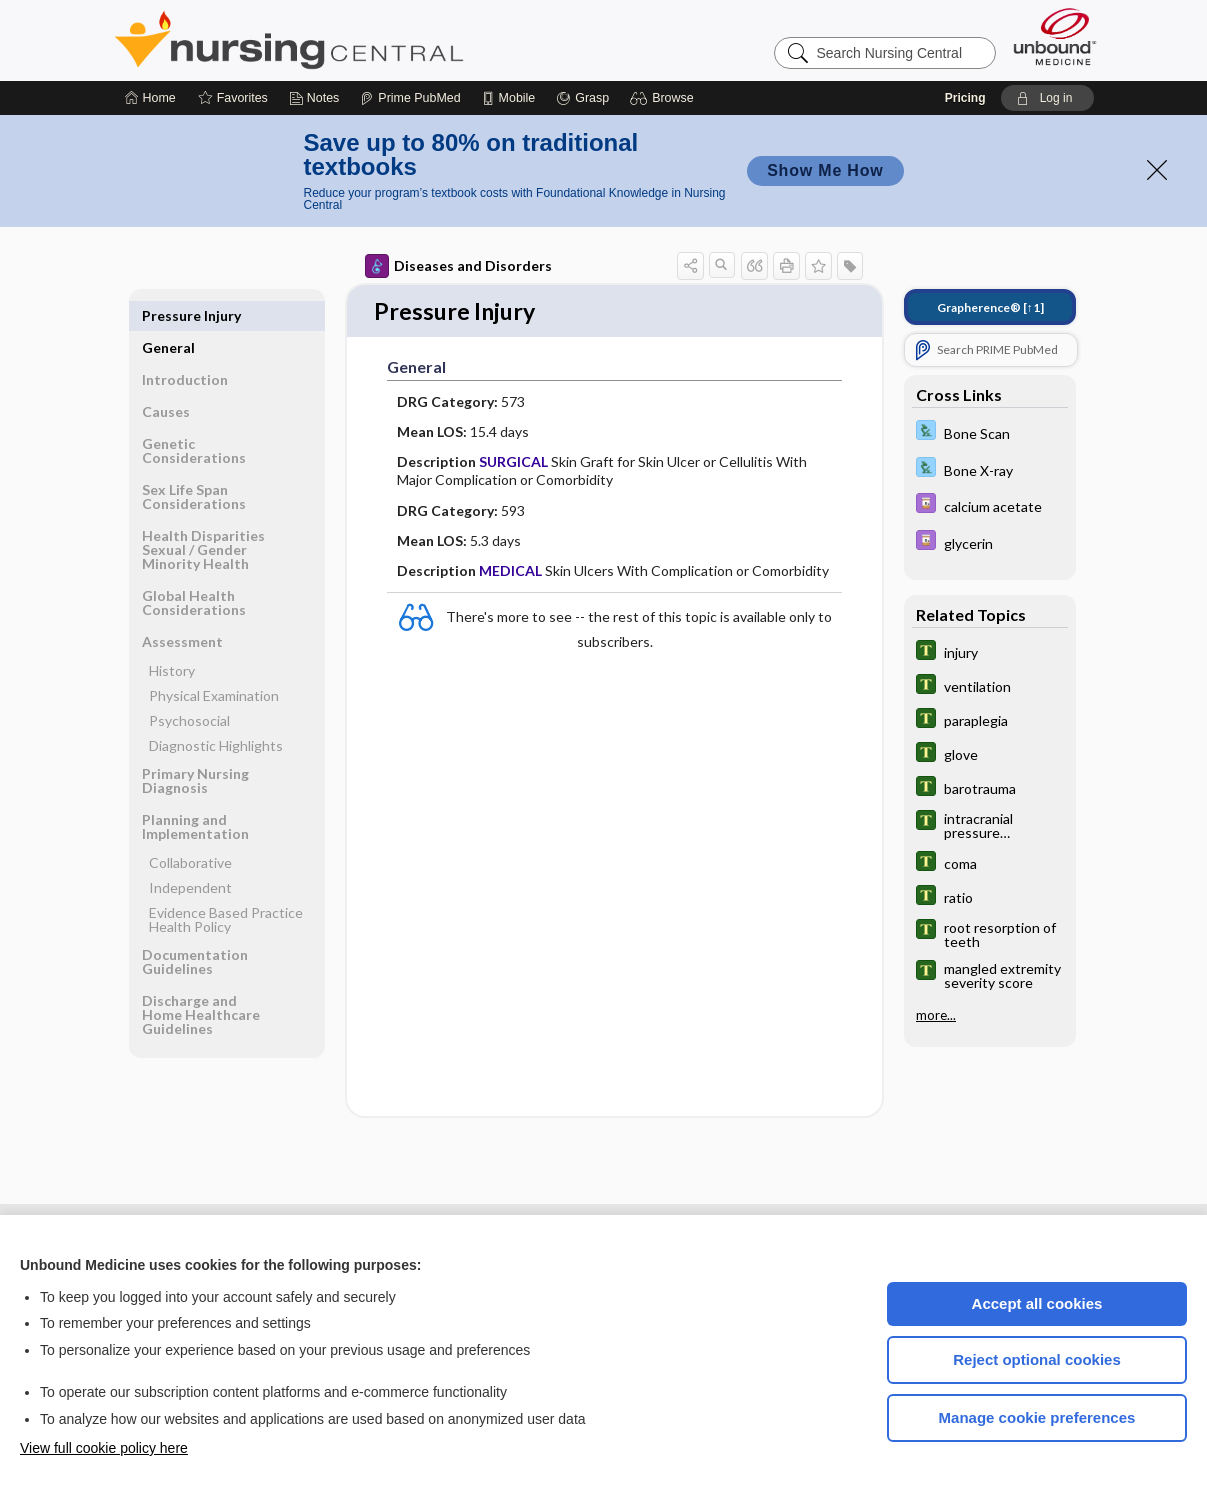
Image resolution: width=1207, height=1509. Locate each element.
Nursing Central (364, 40)
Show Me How (825, 170)
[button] (664, 98)
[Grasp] (582, 98)
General (168, 315)
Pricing (965, 98)
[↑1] (990, 307)
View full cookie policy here (104, 1448)
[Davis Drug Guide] (990, 505)
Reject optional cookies (1037, 1359)
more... (936, 1015)
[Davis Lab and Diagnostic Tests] (990, 432)
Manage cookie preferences (1037, 1417)
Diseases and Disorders (458, 266)
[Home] (150, 98)
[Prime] (410, 98)
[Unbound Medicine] (1055, 36)
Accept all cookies (1037, 1303)
